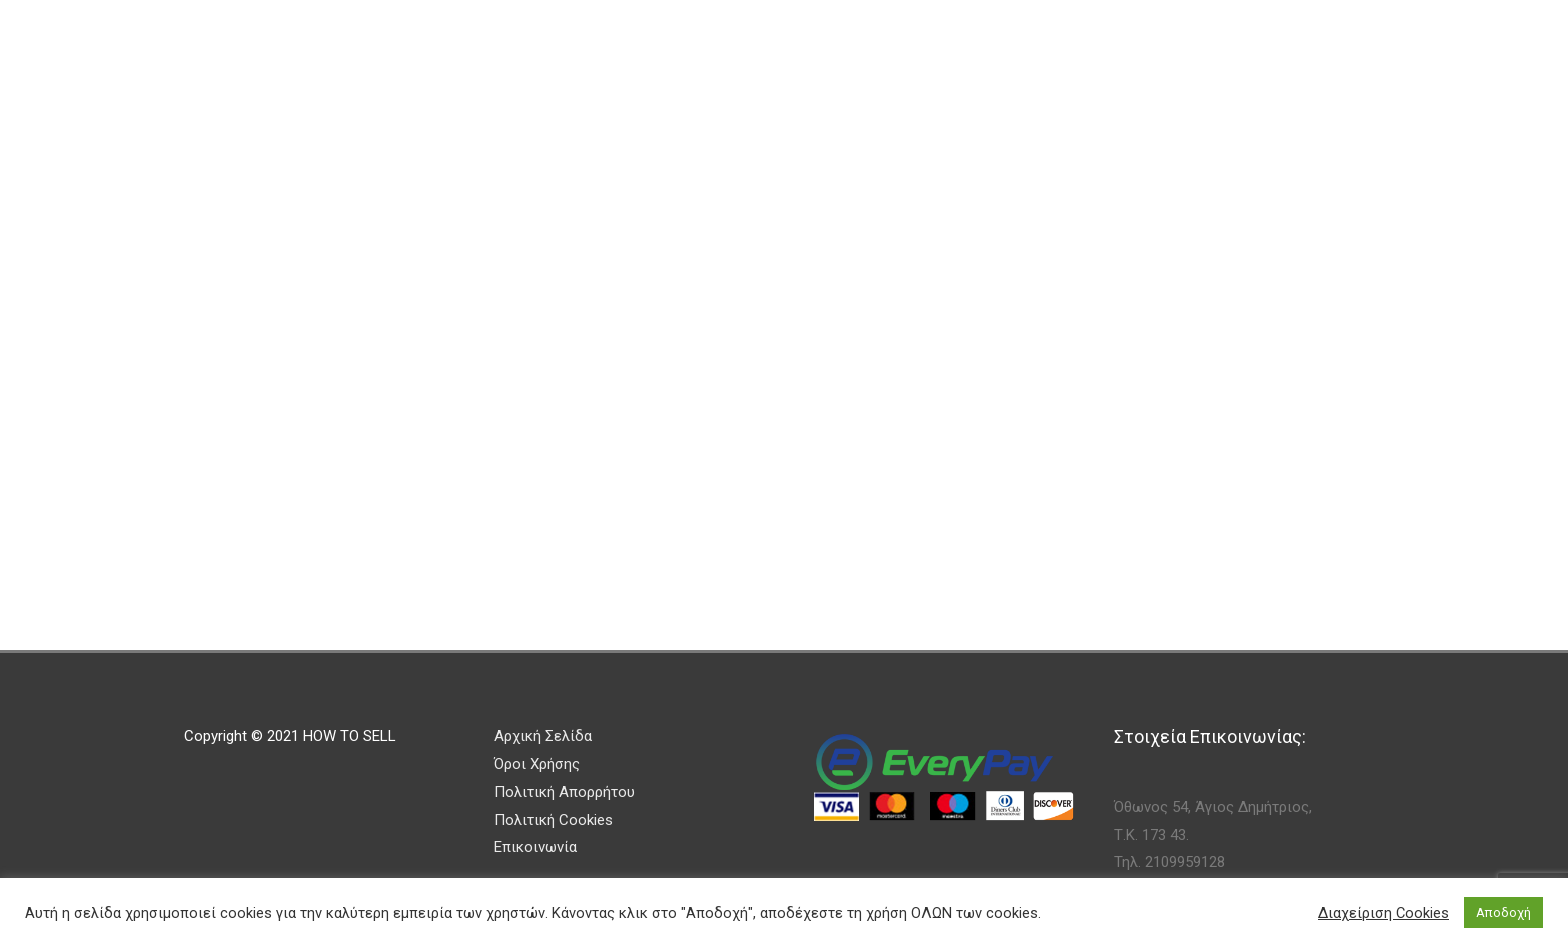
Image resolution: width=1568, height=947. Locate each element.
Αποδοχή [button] (1503, 912)
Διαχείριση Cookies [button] (1383, 913)
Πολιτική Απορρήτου (564, 792)
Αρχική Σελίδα (543, 736)
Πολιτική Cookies (553, 820)
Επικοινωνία (535, 847)
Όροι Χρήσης (537, 764)
